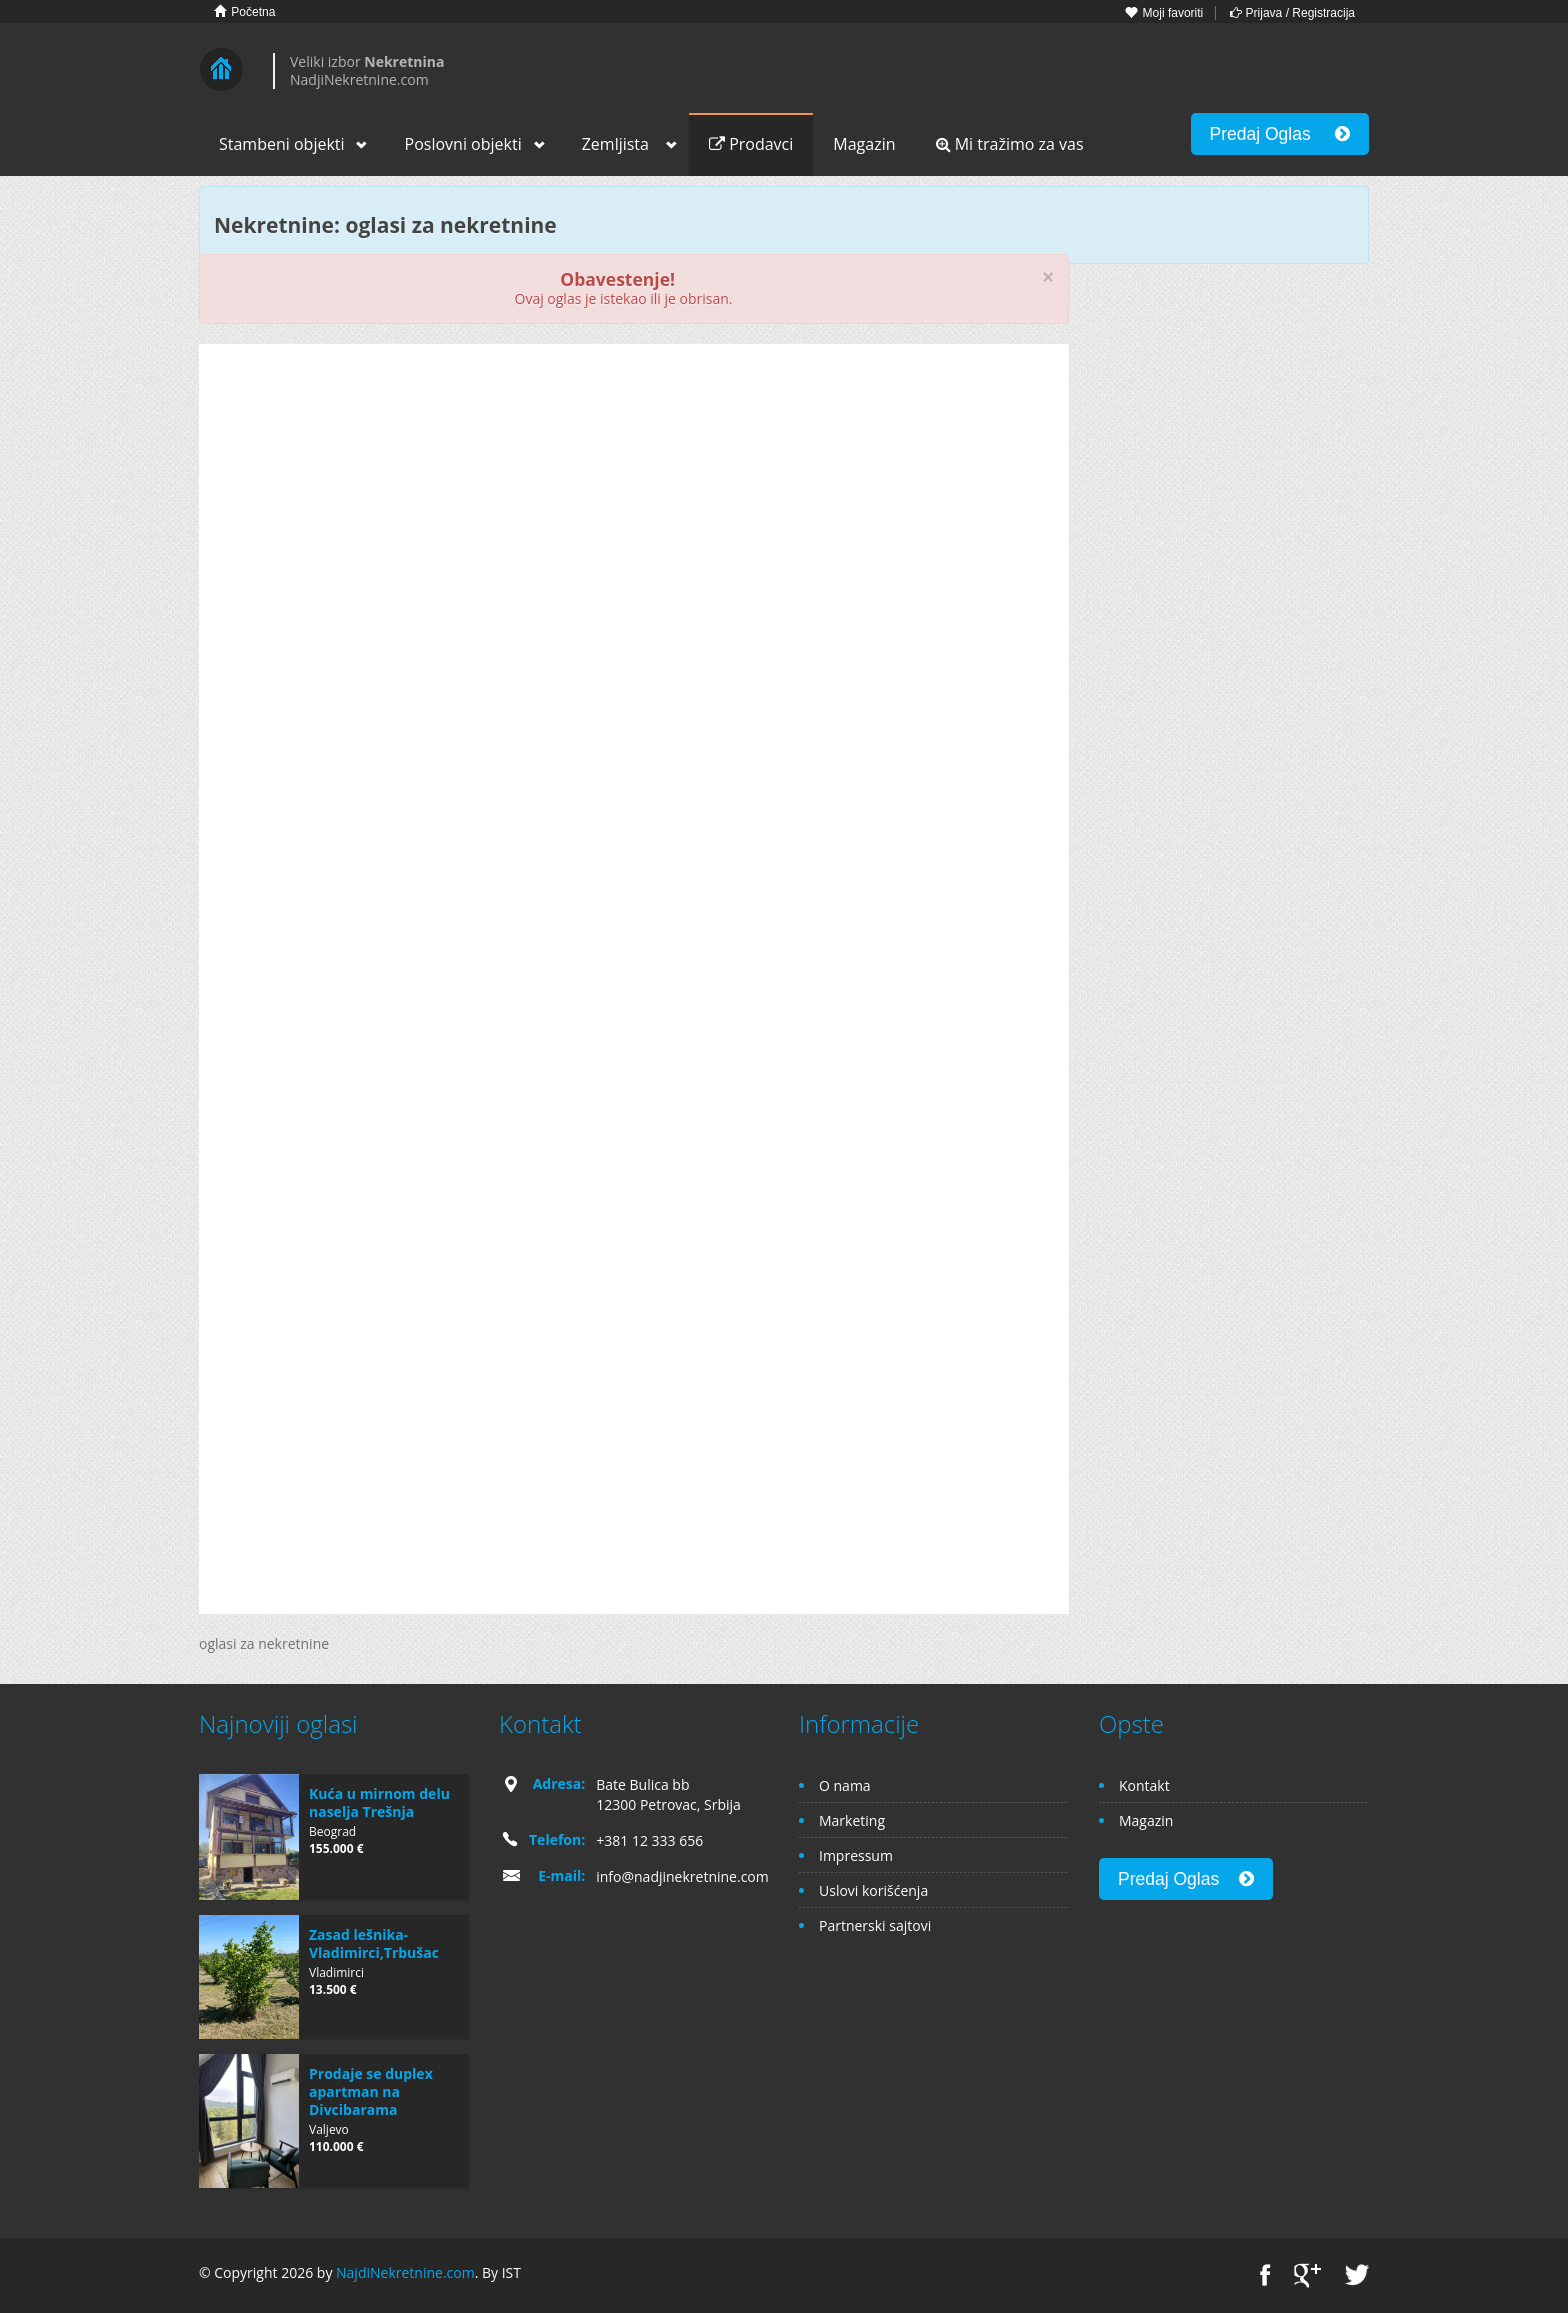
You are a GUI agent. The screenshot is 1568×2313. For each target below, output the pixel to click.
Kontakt (1144, 1785)
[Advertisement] (634, 514)
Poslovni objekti (463, 144)
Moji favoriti (1164, 13)
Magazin (864, 144)
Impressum (856, 1855)
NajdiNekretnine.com (405, 2272)
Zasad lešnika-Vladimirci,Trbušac (374, 1943)
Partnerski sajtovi (875, 1925)
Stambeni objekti (282, 144)
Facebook (1265, 2275)
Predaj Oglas (1280, 134)
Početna (244, 11)
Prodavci (751, 144)
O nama (845, 1785)
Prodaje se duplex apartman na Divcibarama (371, 2091)
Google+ (1307, 2275)
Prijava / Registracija (1292, 13)
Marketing (852, 1820)
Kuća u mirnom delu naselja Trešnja (379, 1802)
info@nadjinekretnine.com (682, 1876)
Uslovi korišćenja (873, 1890)
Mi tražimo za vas (1010, 144)
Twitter (1357, 2275)
